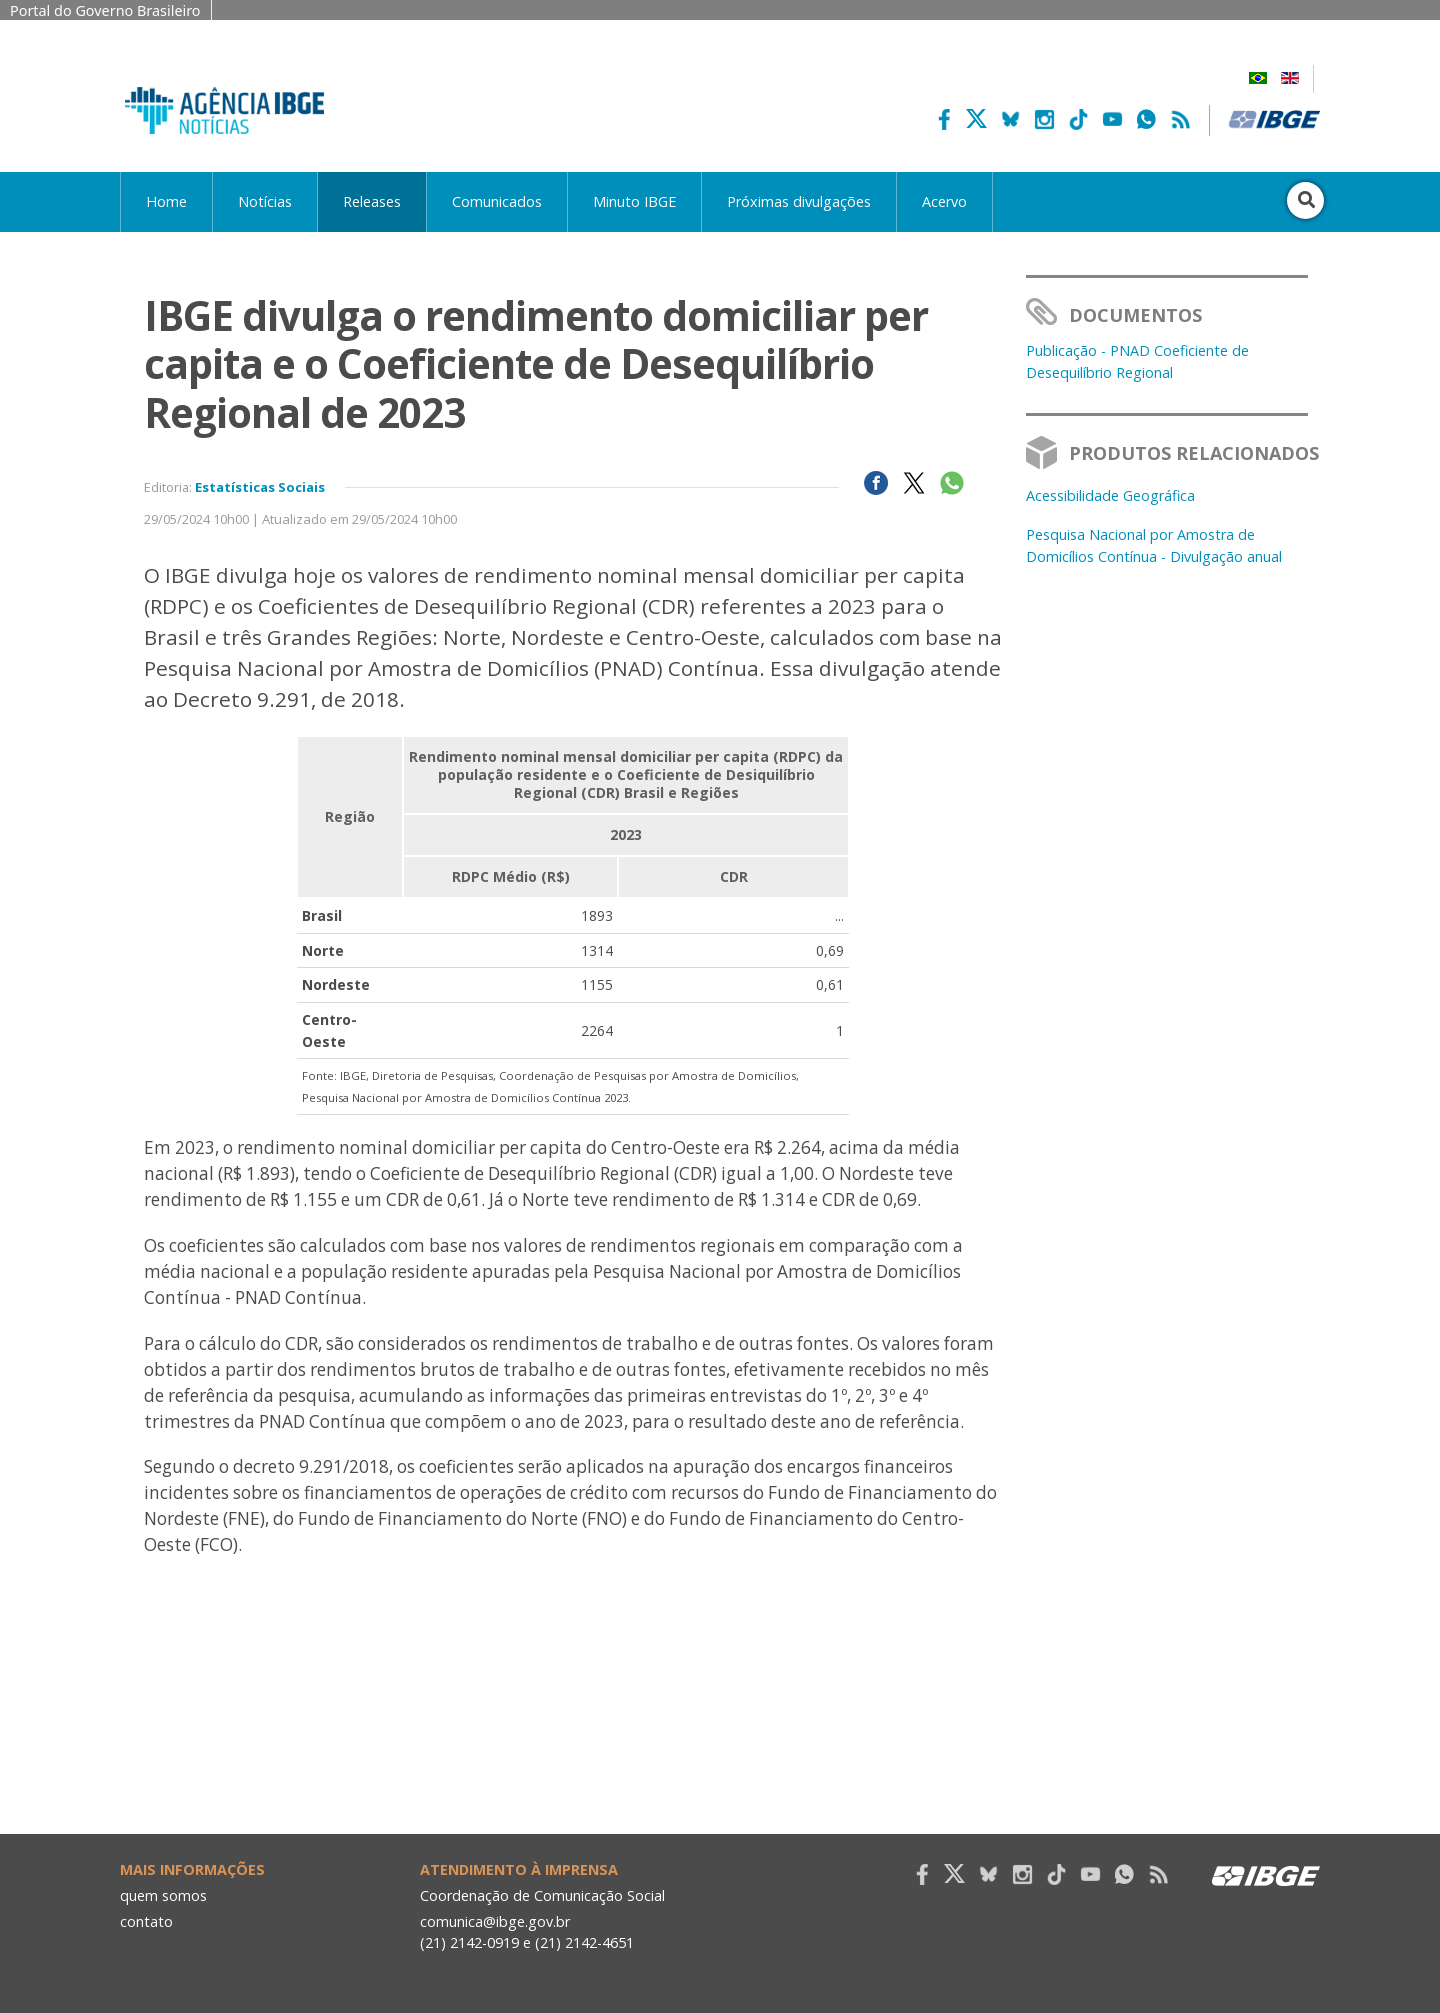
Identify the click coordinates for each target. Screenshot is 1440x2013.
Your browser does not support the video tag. (573, 1792)
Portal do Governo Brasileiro (105, 10)
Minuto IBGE (634, 201)
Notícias (265, 201)
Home (166, 201)
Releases (372, 201)
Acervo (944, 201)
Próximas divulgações (799, 201)
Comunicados (497, 201)
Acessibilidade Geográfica (1110, 495)
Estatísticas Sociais (260, 487)
